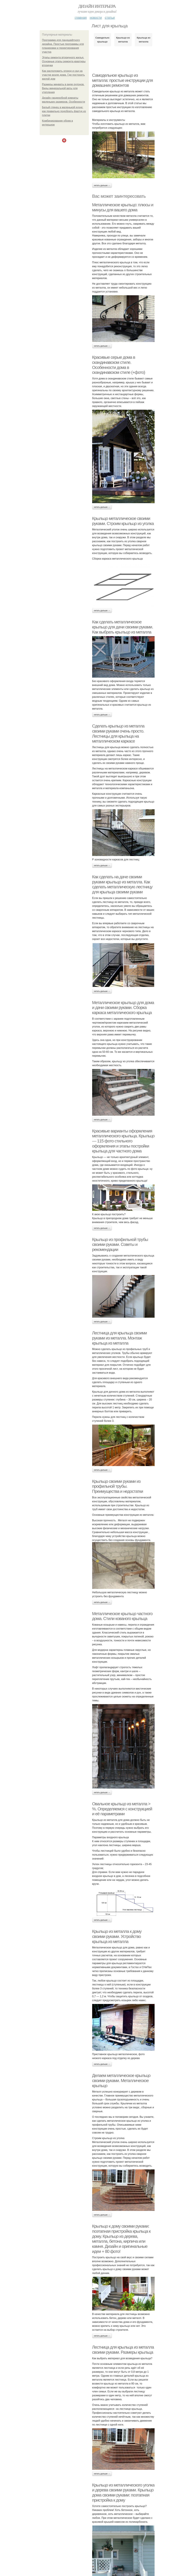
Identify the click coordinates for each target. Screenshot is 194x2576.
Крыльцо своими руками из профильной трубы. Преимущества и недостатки (117, 1486)
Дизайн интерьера (97, 6)
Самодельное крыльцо (102, 39)
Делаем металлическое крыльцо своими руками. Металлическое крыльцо (121, 2080)
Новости (96, 17)
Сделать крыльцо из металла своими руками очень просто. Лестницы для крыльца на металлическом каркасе (118, 734)
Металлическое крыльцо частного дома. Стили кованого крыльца (122, 1616)
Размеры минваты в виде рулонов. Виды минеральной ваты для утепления (63, 88)
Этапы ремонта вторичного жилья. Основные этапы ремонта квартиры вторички (64, 61)
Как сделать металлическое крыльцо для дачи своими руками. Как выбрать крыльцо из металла (122, 626)
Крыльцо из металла (123, 39)
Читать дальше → (102, 185)
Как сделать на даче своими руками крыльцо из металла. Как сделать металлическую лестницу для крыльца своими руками (122, 884)
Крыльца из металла (143, 39)
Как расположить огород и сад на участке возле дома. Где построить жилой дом (63, 75)
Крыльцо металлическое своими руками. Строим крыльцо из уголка (123, 521)
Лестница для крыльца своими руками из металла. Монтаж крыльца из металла (119, 1337)
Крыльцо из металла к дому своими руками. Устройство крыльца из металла (117, 1936)
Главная (81, 17)
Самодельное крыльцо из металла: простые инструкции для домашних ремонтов (122, 80)
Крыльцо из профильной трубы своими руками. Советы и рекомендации (120, 1244)
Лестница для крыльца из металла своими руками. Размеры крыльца (123, 2350)
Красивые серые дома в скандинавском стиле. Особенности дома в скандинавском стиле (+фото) (118, 365)
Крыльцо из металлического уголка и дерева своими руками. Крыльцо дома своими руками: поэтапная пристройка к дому (123, 2493)
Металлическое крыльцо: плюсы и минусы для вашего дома (122, 207)
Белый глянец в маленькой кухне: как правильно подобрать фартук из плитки (64, 111)
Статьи (110, 17)
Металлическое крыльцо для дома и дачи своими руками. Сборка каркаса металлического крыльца (123, 1007)
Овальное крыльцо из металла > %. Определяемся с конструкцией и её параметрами (122, 1808)
